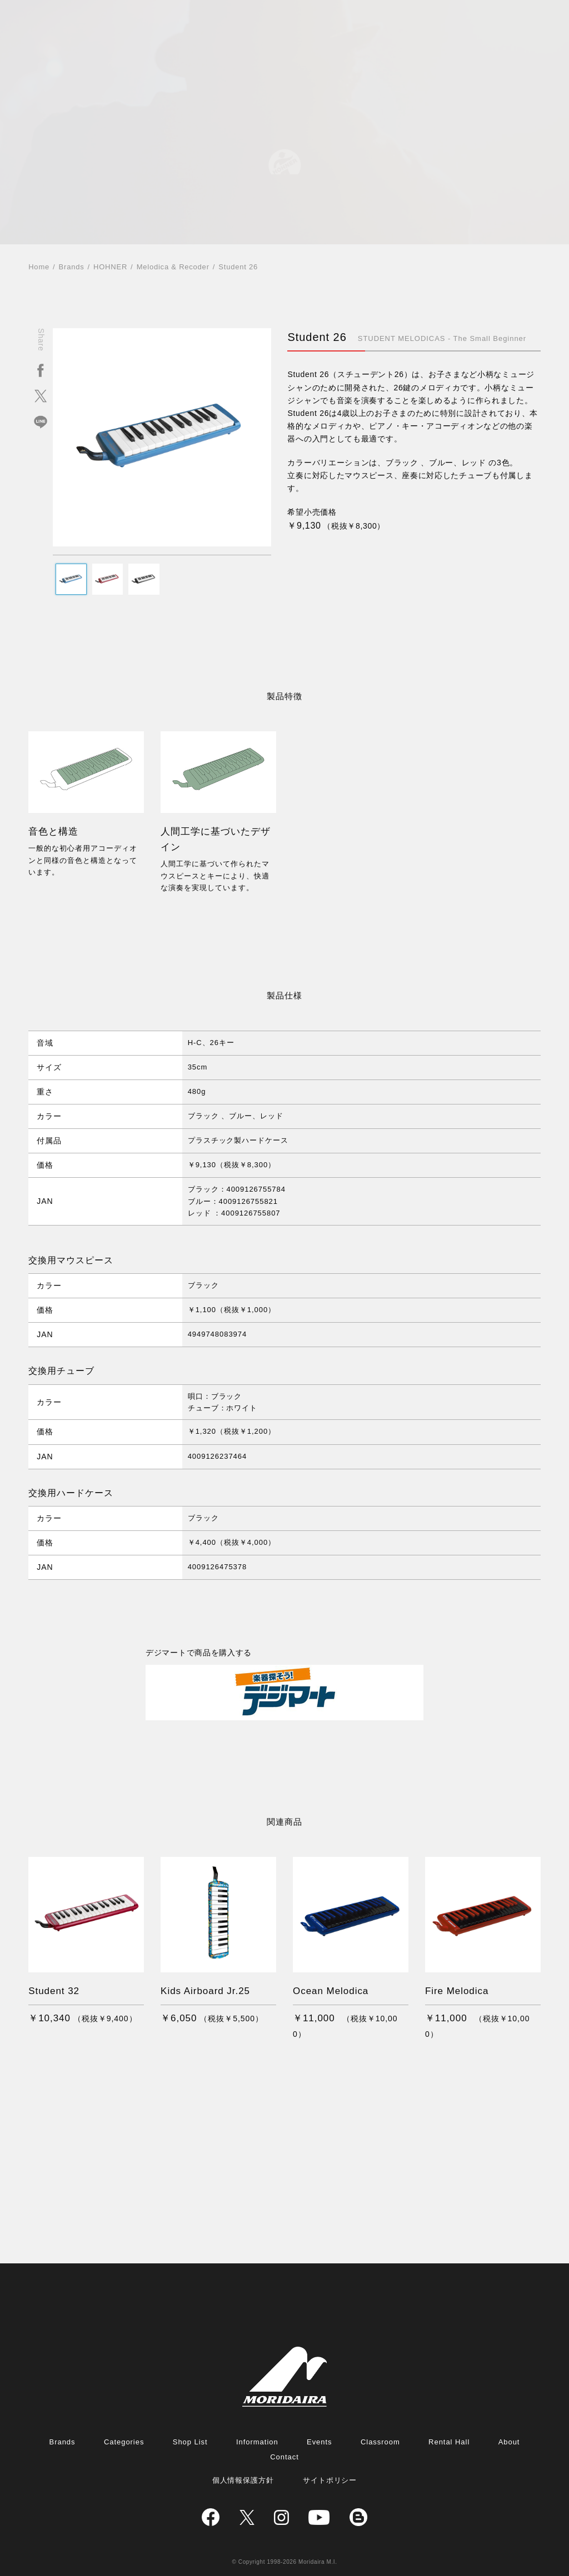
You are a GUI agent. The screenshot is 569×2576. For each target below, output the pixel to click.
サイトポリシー (330, 2480)
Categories (124, 2442)
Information (257, 2442)
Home (38, 267)
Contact (284, 2457)
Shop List (190, 2442)
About (509, 2442)
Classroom (380, 2442)
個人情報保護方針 (243, 2480)
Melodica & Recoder (173, 267)
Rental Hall (449, 2442)
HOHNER (110, 267)
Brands (71, 267)
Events (319, 2442)
